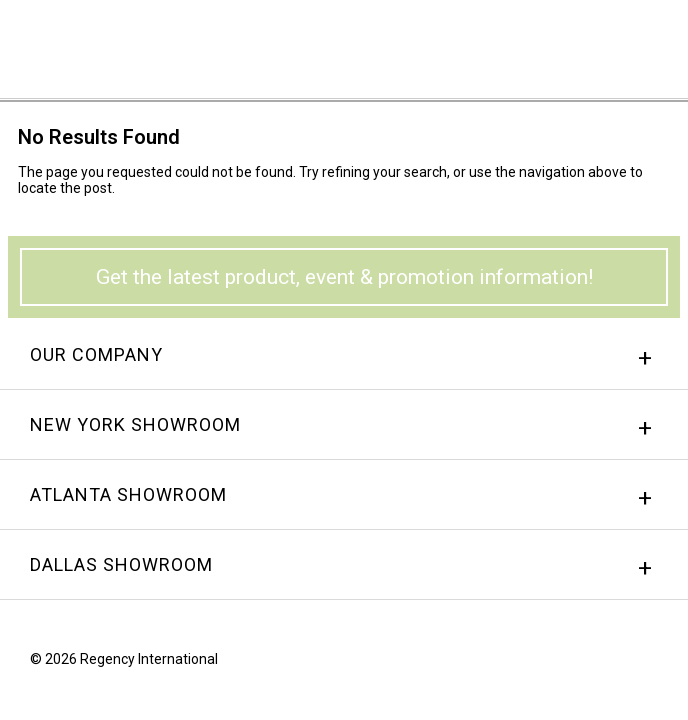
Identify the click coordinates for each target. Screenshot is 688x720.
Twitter (651, 664)
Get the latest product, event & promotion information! (344, 277)
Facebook (575, 664)
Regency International (71, 48)
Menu (643, 43)
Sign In (424, 44)
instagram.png (613, 664)
